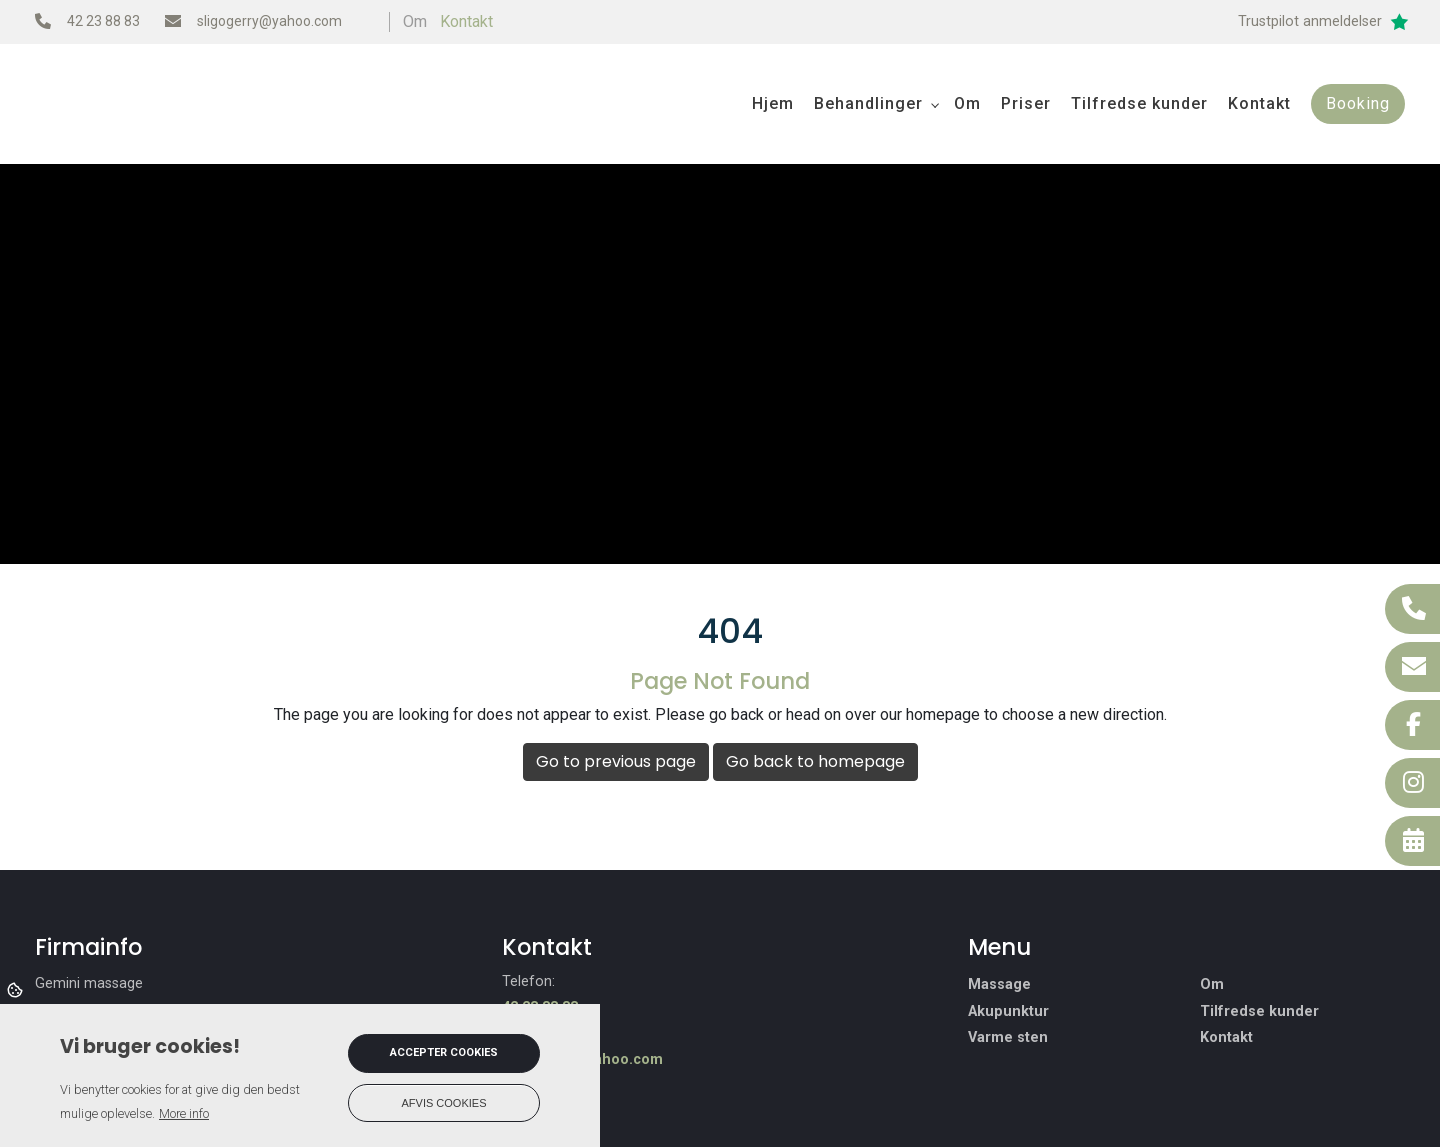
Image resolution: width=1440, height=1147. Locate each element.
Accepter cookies (444, 1052)
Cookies (16, 989)
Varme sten (1008, 1038)
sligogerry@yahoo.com (269, 21)
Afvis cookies (444, 1103)
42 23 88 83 (103, 21)
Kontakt (466, 21)
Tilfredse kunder (1259, 1012)
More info (184, 1113)
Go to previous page (616, 761)
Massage (999, 985)
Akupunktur (1008, 1012)
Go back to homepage (815, 761)
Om (1212, 985)
